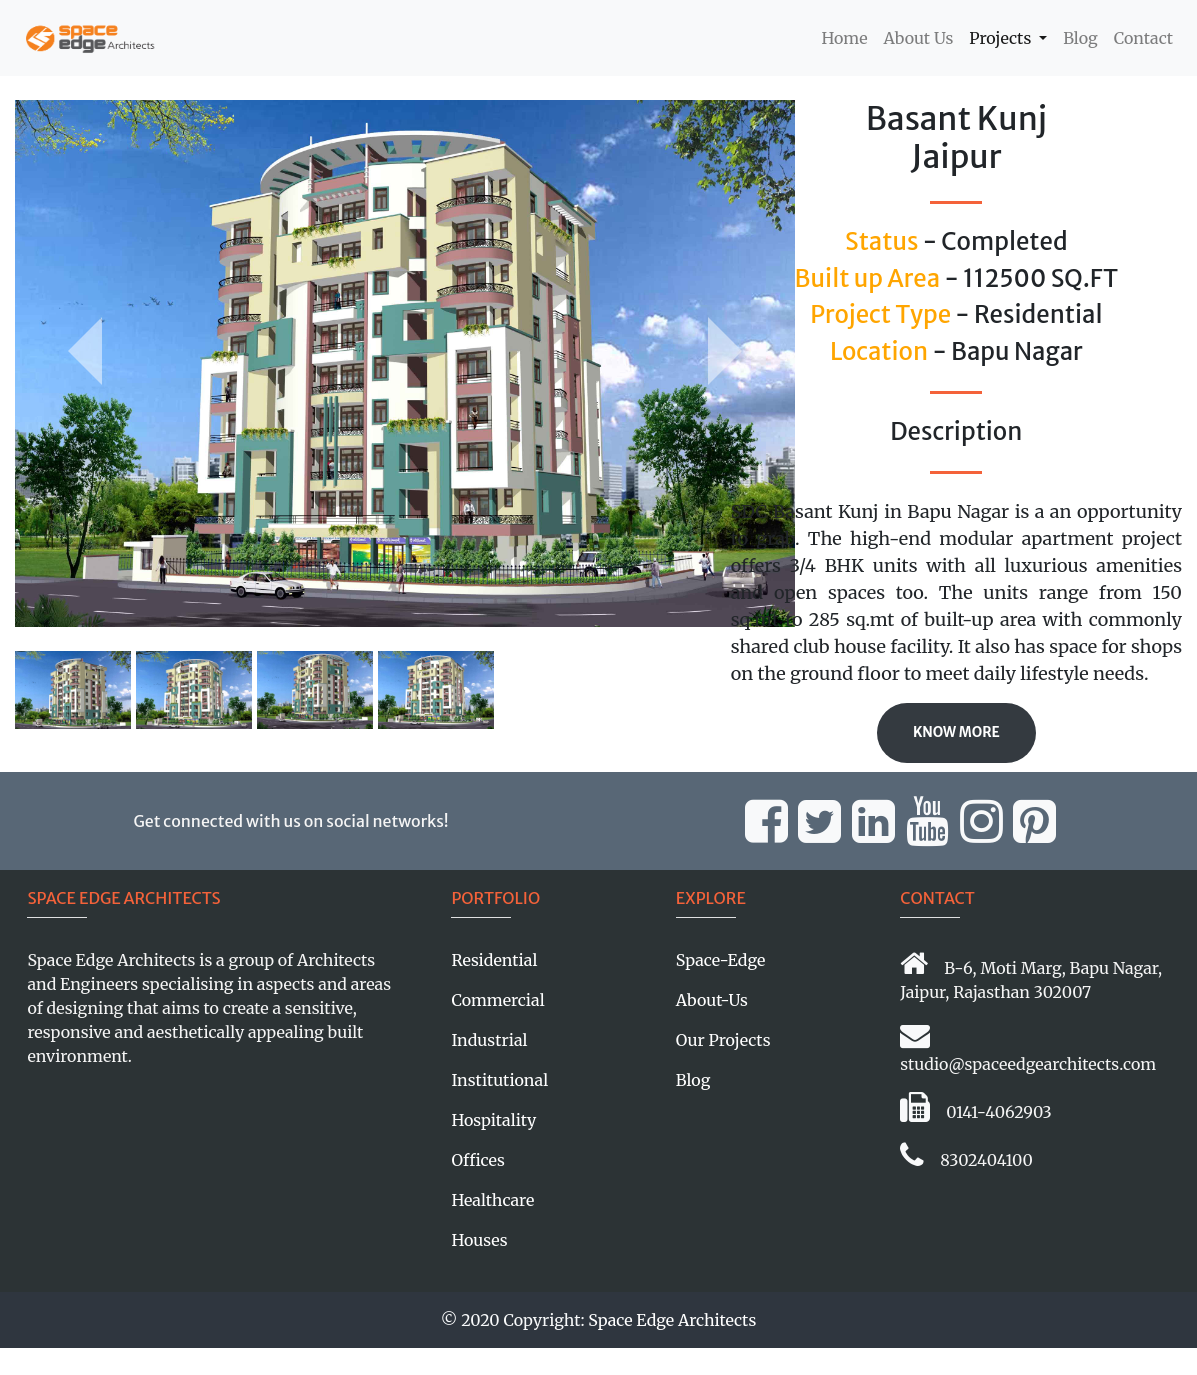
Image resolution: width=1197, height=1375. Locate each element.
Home (848, 36)
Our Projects (723, 1040)
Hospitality (493, 1120)
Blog (1080, 38)
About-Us (712, 1000)
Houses (479, 1240)
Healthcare (492, 1200)
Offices (477, 1160)
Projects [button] (1002, 38)
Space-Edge (721, 960)
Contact (1143, 38)
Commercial (497, 1000)
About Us (919, 38)
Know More (956, 732)
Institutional (499, 1080)
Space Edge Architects (672, 1320)
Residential (494, 960)
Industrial (489, 1040)
